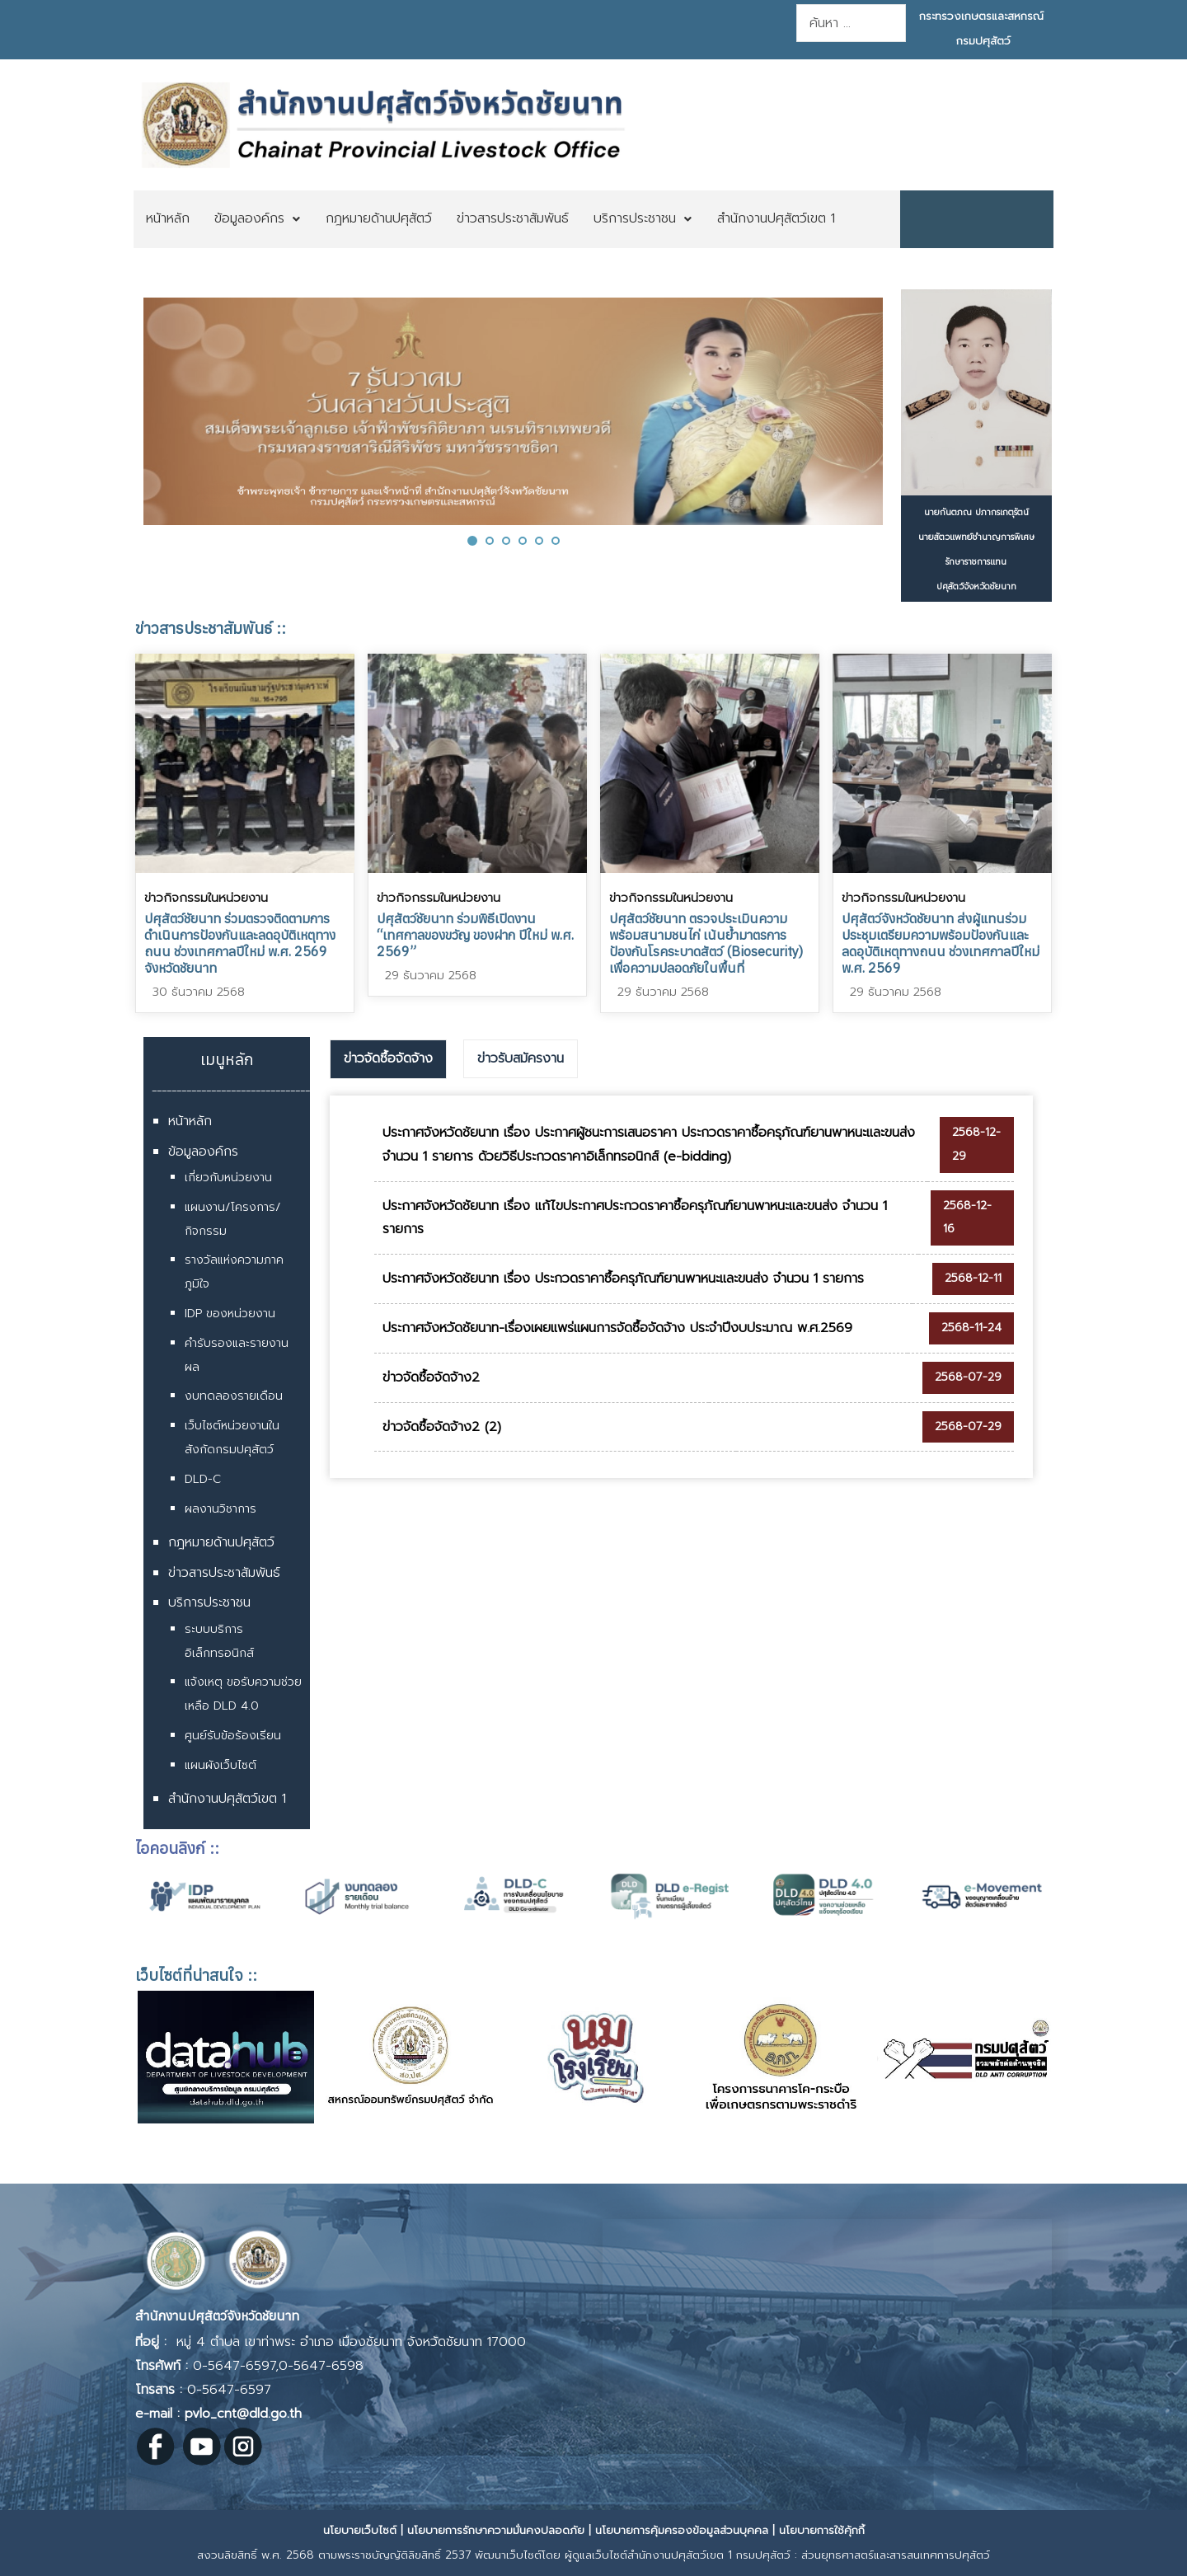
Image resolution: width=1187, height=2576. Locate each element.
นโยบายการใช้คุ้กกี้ (822, 2530)
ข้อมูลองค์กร (203, 1151)
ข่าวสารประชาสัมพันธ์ (224, 1573)
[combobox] (851, 23)
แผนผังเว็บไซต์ (220, 1765)
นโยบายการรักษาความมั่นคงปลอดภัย (495, 2530)
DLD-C (203, 1479)
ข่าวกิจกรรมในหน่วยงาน (206, 898)
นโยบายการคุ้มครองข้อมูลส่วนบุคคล (681, 2530)
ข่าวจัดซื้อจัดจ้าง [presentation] (388, 1058)
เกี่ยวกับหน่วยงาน (228, 1177)
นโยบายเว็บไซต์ (359, 2530)
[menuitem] (168, 219)
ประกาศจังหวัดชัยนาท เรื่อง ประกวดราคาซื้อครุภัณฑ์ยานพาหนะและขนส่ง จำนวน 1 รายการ (623, 1278)
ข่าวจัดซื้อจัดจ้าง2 (431, 1377)
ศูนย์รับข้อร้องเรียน (233, 1735)
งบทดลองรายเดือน (234, 1396)
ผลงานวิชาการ (220, 1509)
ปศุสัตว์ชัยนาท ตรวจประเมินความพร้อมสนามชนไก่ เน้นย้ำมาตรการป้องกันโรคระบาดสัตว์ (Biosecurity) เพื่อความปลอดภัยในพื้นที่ (706, 943)
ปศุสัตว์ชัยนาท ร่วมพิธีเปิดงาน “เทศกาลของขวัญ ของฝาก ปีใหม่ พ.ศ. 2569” (475, 935)
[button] (472, 540)
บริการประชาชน (209, 1602)
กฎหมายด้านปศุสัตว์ (221, 1542)
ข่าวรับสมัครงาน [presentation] (520, 1058)
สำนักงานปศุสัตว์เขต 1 (227, 1799)
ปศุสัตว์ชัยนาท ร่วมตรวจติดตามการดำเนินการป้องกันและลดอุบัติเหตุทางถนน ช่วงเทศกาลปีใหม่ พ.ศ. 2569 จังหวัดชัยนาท (239, 943)
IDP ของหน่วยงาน (230, 1313)
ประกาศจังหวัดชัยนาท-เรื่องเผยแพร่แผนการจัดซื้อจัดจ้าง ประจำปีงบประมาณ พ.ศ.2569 (617, 1328)
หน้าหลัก (190, 1121)
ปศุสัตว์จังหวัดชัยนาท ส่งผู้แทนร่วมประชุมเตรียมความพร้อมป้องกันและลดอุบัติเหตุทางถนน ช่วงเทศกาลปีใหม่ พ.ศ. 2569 (940, 943)
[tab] (388, 1059)
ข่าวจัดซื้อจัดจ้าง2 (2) (441, 1427)
